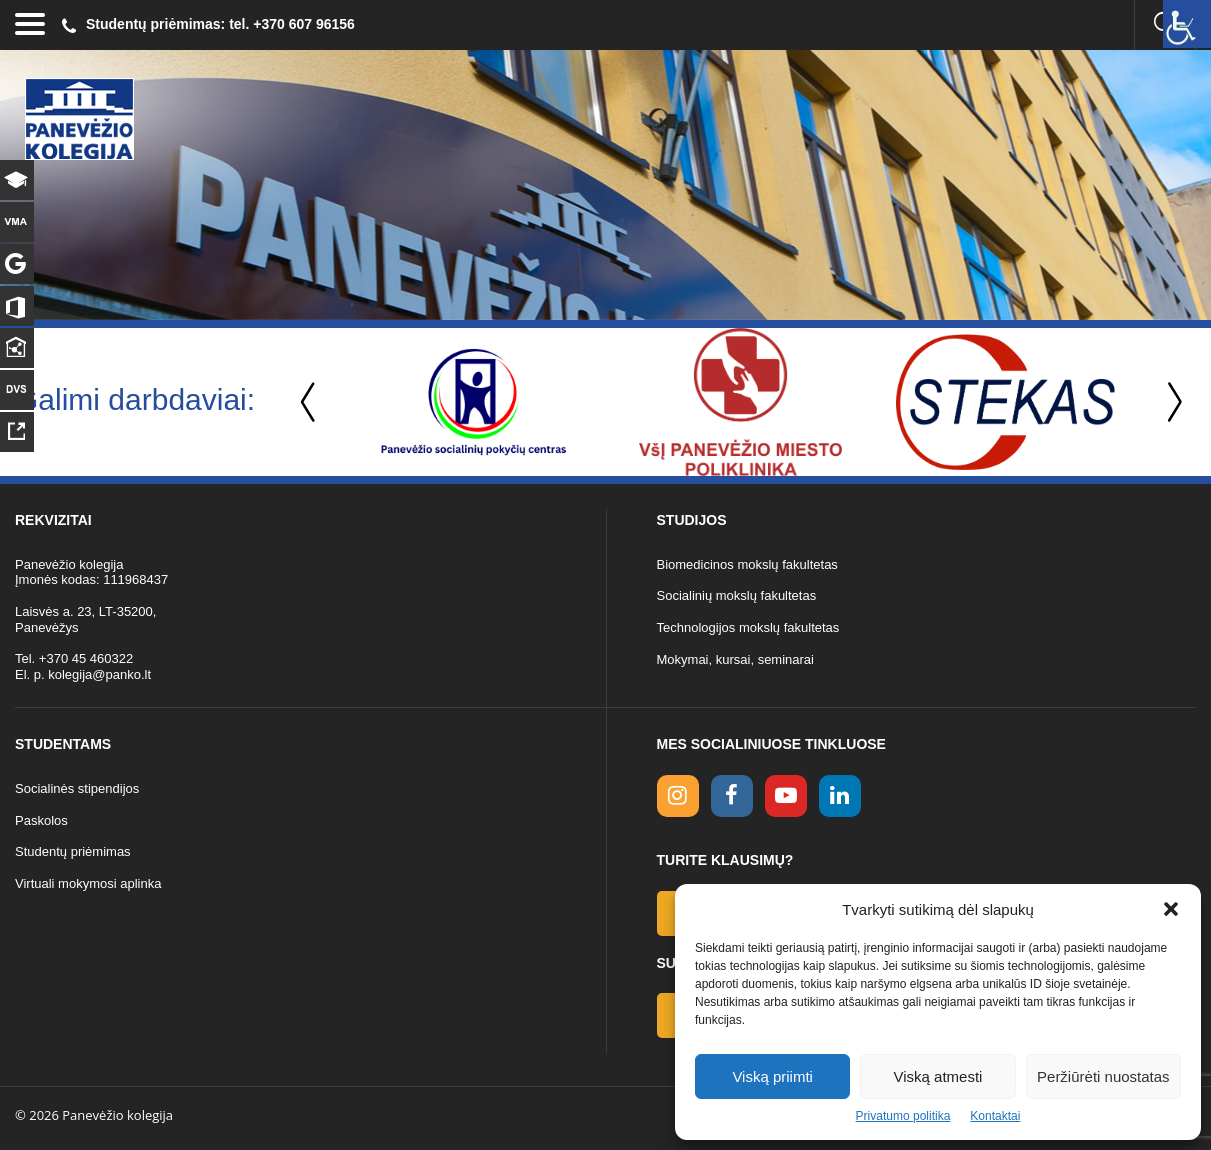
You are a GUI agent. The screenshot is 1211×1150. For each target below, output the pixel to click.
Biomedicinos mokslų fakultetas (747, 564)
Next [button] (1171, 402)
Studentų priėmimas (73, 851)
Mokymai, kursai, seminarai (736, 659)
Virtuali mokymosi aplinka (88, 883)
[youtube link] (786, 796)
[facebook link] (732, 796)
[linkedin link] (840, 796)
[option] (473, 402)
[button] (1171, 909)
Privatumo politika (903, 1116)
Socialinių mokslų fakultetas (737, 595)
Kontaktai (995, 1116)
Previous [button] (310, 402)
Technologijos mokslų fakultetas (748, 627)
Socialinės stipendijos (77, 788)
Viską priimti (772, 1076)
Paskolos (41, 820)
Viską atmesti (938, 1076)
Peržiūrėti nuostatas (1103, 1076)
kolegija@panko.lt (99, 674)
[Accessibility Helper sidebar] (1187, 24)
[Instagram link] (678, 796)
